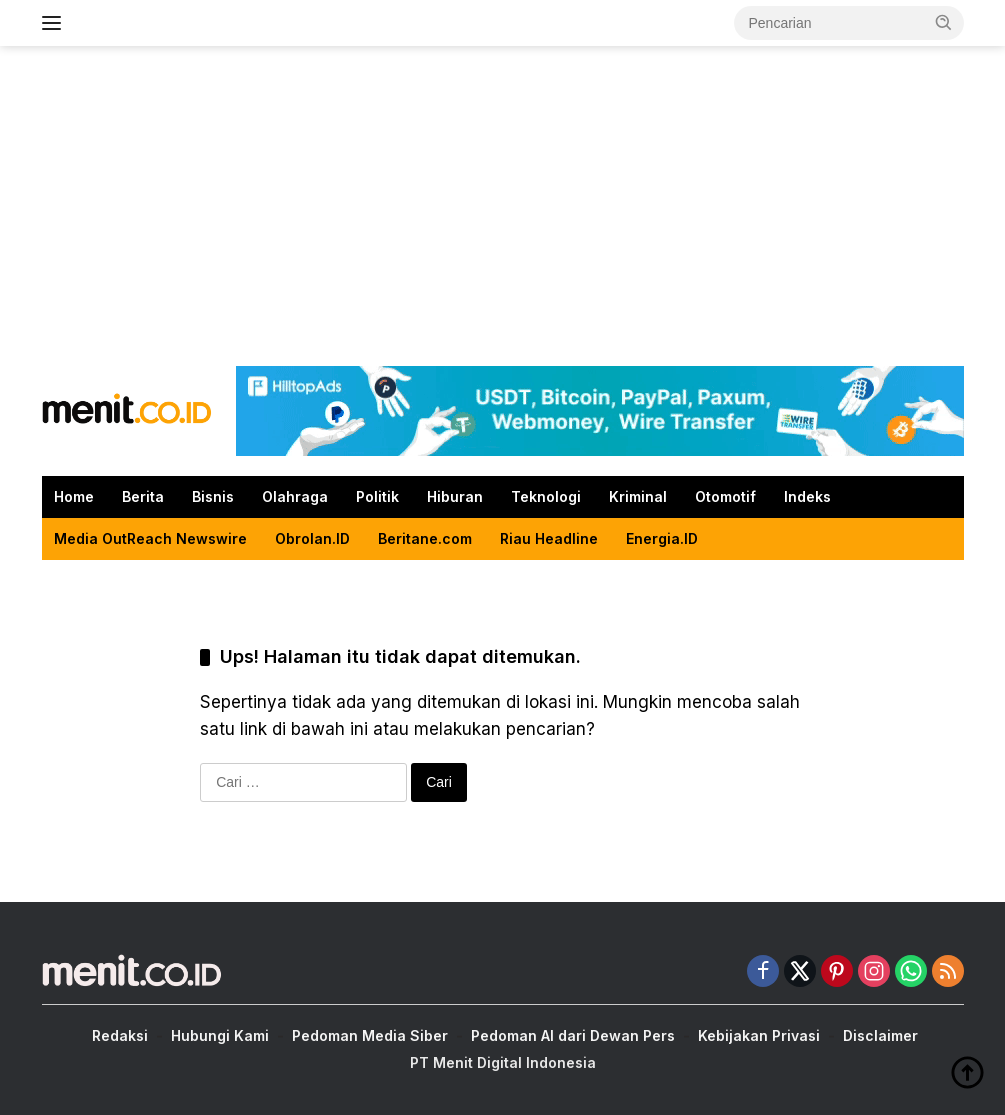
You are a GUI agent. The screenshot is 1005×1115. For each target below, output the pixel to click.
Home (74, 496)
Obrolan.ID (312, 538)
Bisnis (213, 496)
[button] (944, 22)
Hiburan (455, 496)
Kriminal (638, 496)
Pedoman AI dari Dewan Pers (573, 1035)
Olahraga (295, 496)
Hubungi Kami (220, 1035)
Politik (377, 496)
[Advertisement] (503, 206)
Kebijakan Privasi (759, 1035)
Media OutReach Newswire (150, 538)
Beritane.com (425, 538)
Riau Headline (549, 538)
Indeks (807, 496)
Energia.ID (662, 538)
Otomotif (725, 496)
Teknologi (546, 496)
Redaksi (120, 1035)
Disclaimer (880, 1035)
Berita (143, 496)
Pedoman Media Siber (370, 1035)
